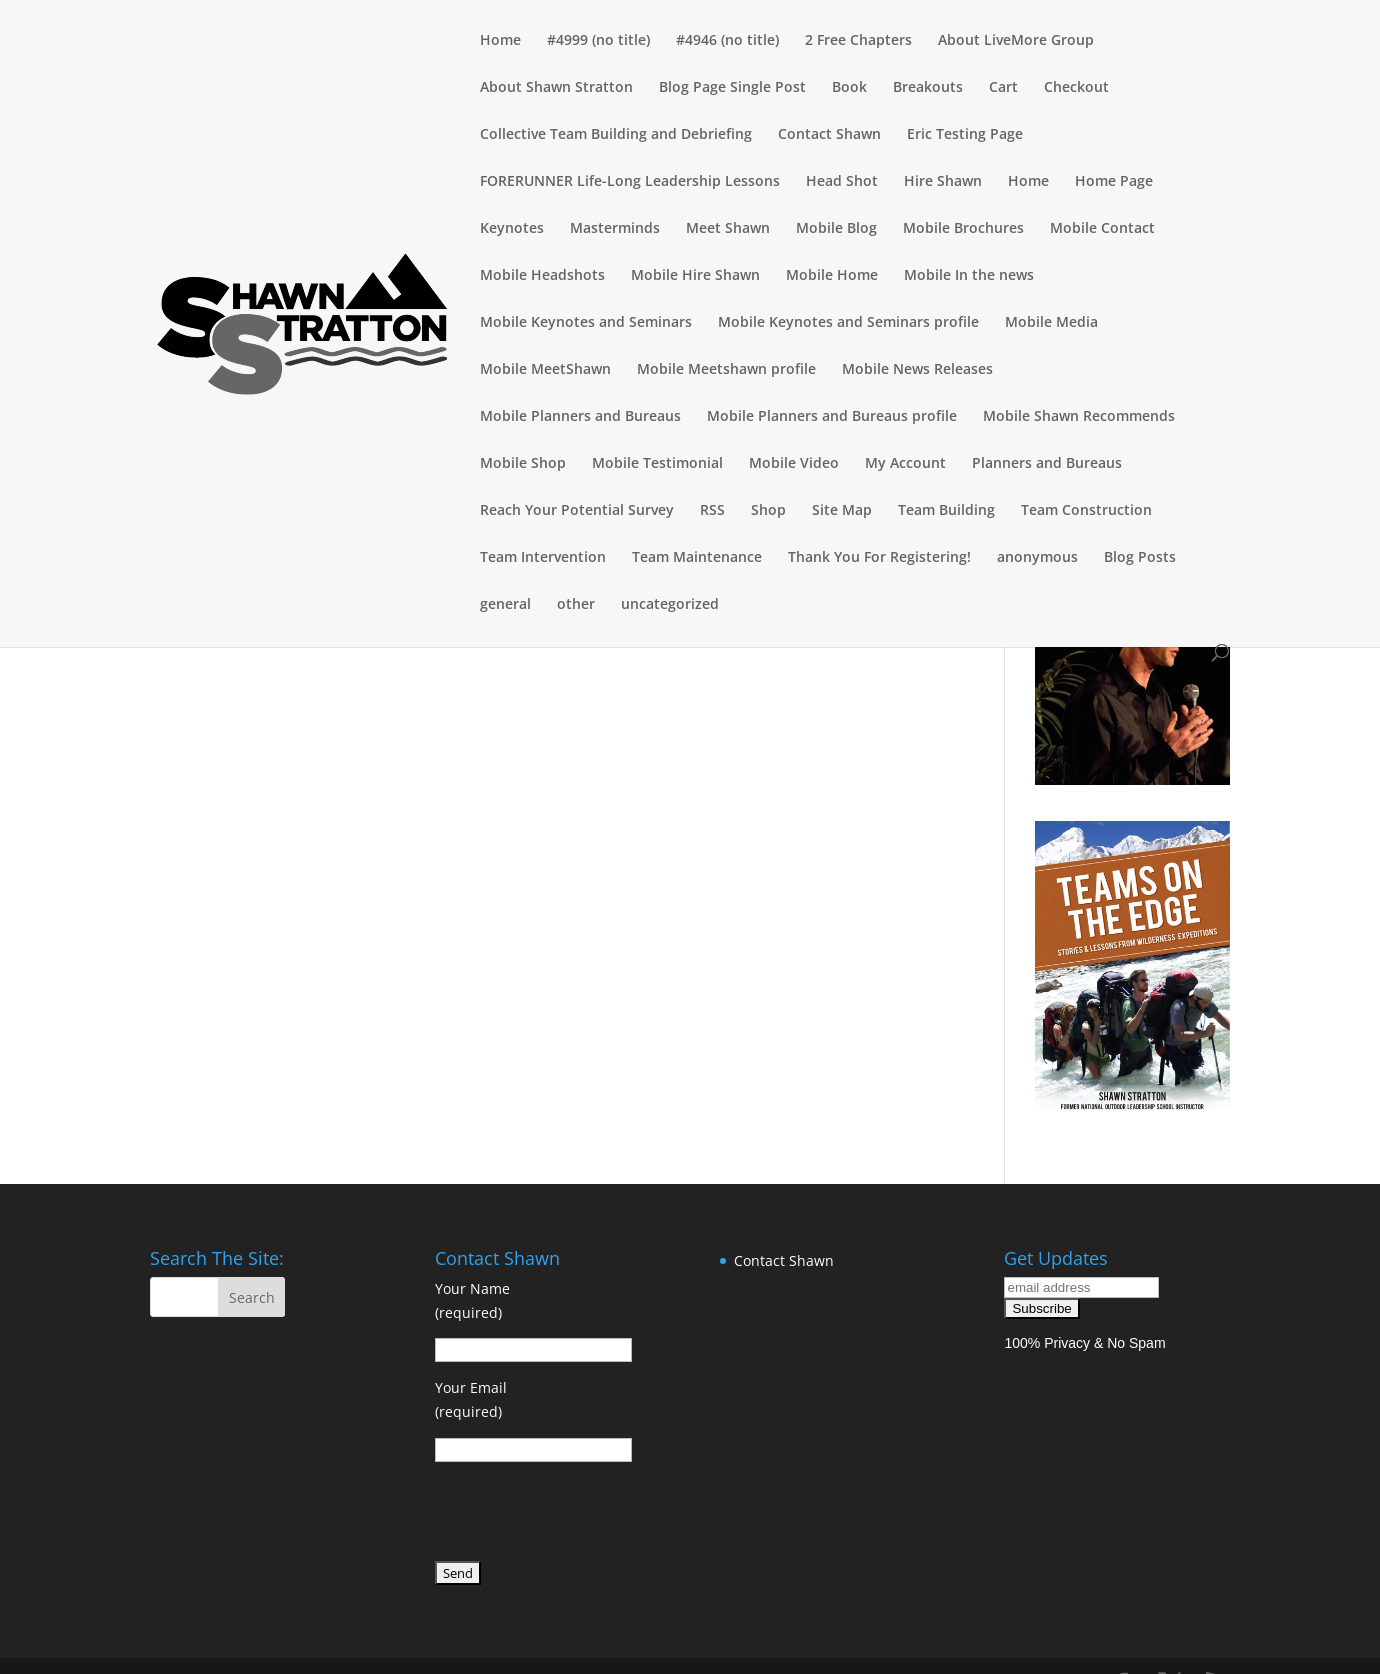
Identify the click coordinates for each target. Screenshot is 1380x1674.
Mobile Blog (836, 229)
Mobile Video (794, 464)
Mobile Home (832, 276)
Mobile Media (1051, 323)
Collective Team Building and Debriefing (616, 135)
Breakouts (928, 88)
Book (849, 88)
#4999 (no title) (598, 41)
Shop (768, 511)
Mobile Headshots (542, 276)
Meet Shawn (728, 229)
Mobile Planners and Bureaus (580, 417)
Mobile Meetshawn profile (726, 370)
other (576, 605)
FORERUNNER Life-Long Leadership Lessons (630, 182)
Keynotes (512, 229)
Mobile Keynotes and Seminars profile (848, 323)
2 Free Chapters (858, 41)
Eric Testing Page (965, 135)
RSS (712, 511)
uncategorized (670, 605)
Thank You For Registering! (879, 558)
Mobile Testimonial (657, 464)
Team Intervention (543, 558)
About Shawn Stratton (556, 88)
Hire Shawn (943, 182)
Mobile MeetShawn (545, 370)
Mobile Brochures (963, 229)
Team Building (946, 511)
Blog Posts (1140, 558)
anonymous (1037, 558)
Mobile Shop (523, 464)
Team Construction (1086, 511)
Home (500, 41)
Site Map (842, 511)
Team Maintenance (697, 558)
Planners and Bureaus (1047, 464)
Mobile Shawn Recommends (1079, 417)
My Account (905, 464)
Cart (1003, 88)
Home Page (1114, 182)
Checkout (1076, 88)
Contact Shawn (829, 135)
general (505, 605)
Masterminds (615, 229)
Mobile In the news (969, 276)
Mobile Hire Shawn (695, 276)
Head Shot (842, 182)
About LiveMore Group (1016, 41)
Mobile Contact (1102, 229)
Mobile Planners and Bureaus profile (832, 417)
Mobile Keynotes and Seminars (586, 323)
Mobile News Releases (917, 370)
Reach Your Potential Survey (577, 511)
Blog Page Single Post (732, 88)
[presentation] (587, 1515)
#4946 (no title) (727, 41)
